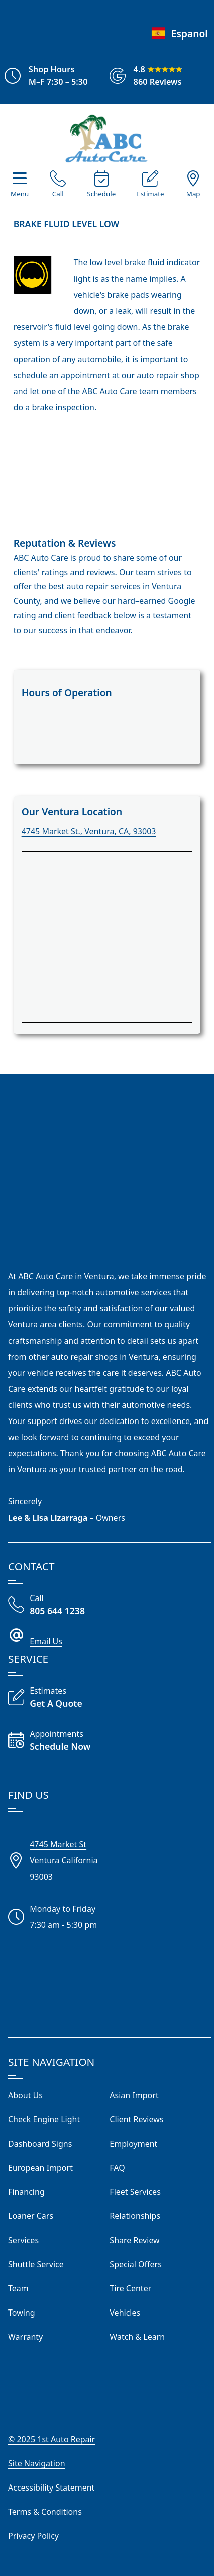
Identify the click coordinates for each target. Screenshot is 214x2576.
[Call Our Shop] (58, 185)
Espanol (178, 33)
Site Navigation (36, 2463)
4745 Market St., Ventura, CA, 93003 (89, 831)
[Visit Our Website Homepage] (106, 138)
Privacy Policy (33, 2535)
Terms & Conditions (45, 2511)
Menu (20, 193)
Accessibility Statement (51, 2487)
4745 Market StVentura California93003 (63, 1860)
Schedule (101, 193)
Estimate (150, 193)
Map (193, 193)
